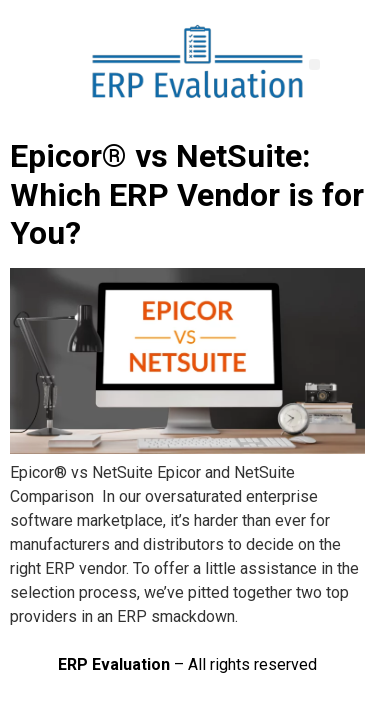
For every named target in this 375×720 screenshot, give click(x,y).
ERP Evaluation (114, 664)
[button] (314, 64)
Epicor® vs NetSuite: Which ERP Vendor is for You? (187, 194)
